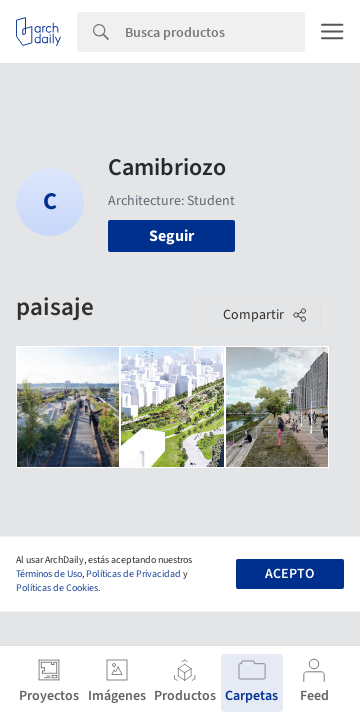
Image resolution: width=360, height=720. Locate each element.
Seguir (171, 236)
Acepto (289, 574)
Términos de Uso (49, 574)
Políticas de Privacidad (133, 574)
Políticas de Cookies (57, 588)
